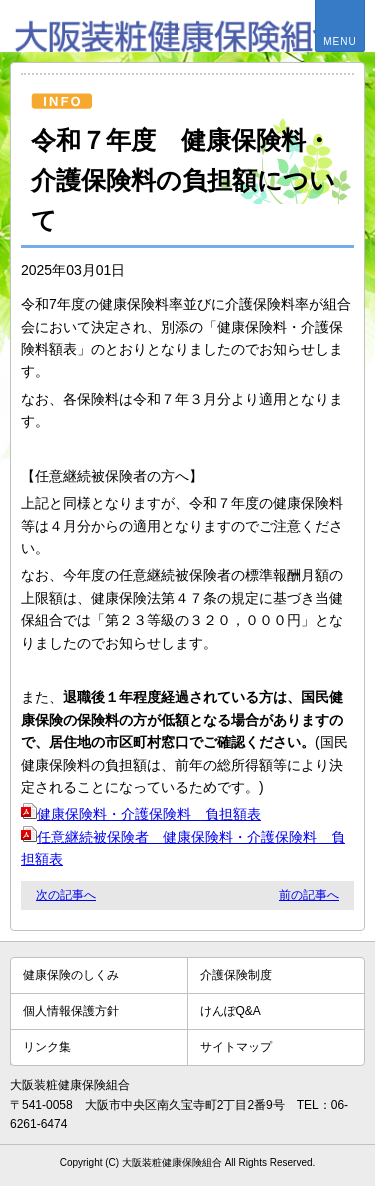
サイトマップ (236, 1047)
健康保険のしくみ (71, 975)
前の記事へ (309, 895)
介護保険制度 (236, 975)
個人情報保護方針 (71, 1011)
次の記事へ (66, 895)
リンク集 (47, 1047)
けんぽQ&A (230, 1011)
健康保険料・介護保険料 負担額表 (141, 814)
